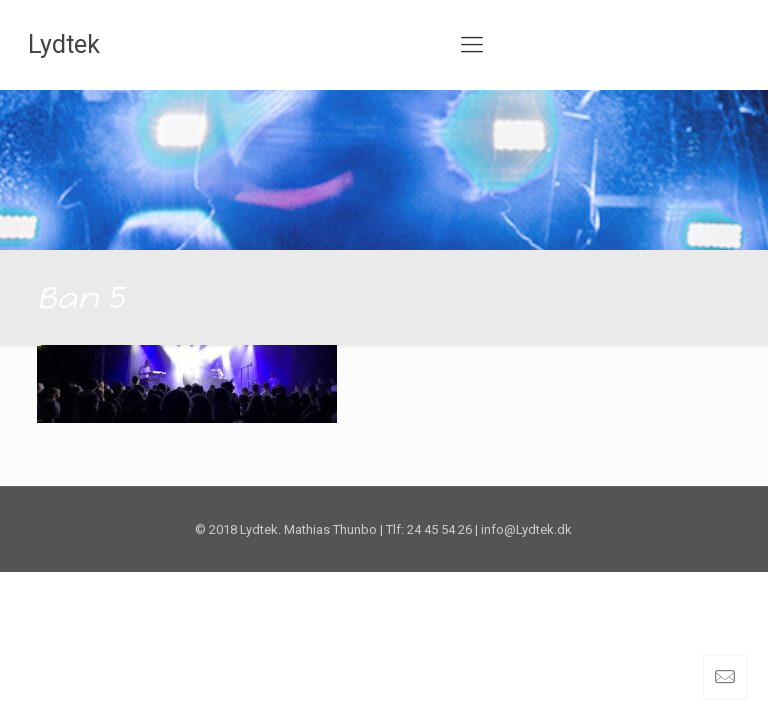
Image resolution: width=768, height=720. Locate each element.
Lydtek (64, 44)
